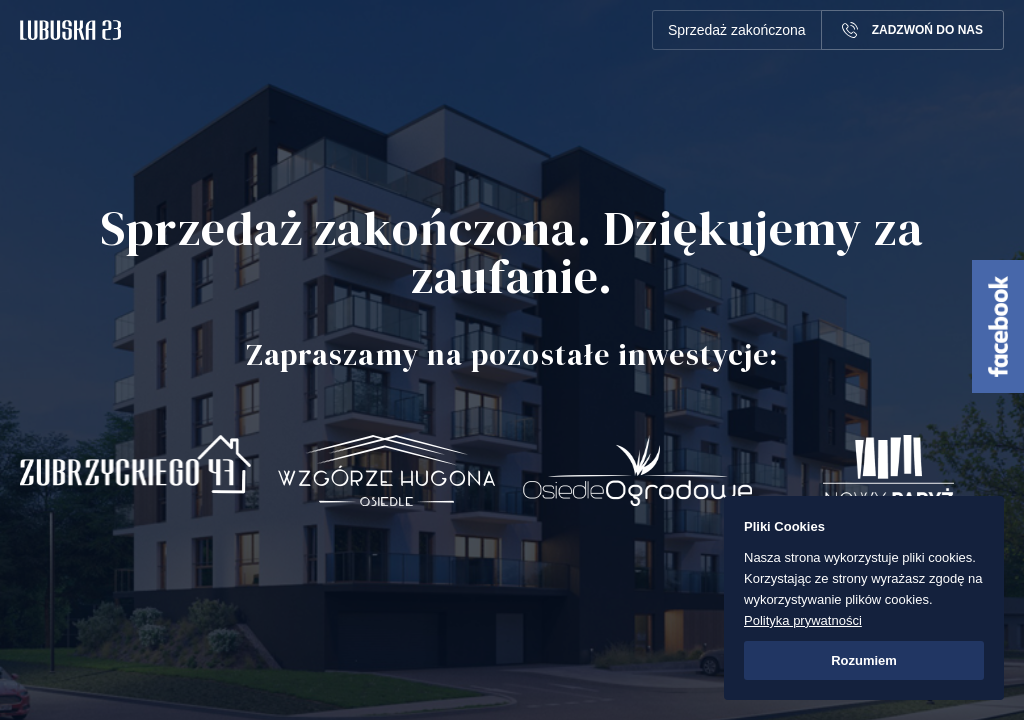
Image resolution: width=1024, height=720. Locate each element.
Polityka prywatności (803, 620)
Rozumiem (864, 660)
